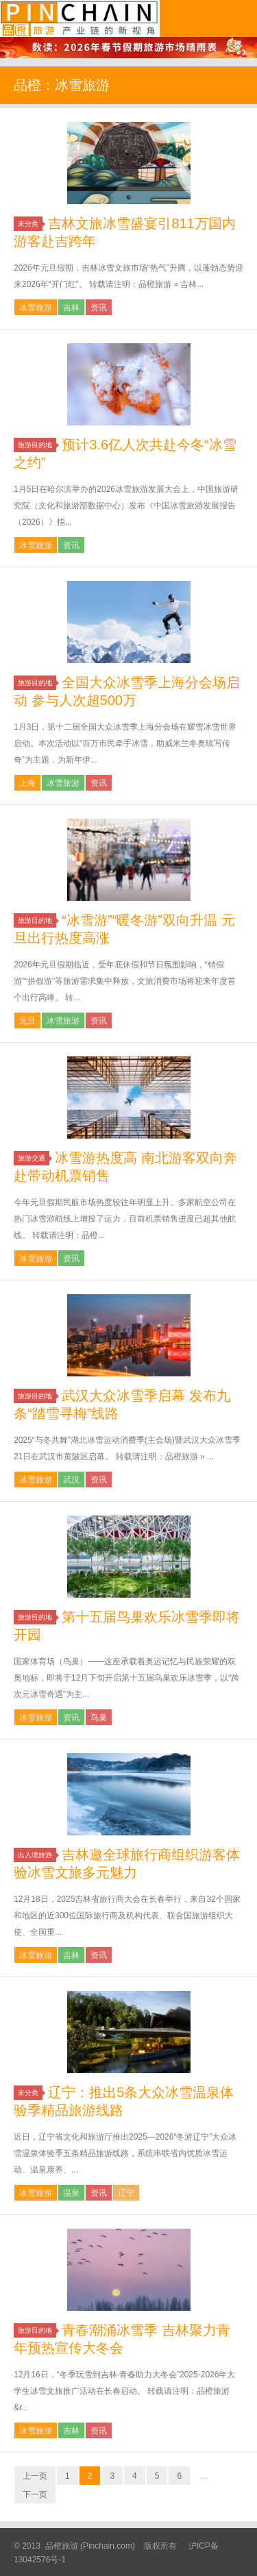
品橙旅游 (80, 18)
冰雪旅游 (35, 307)
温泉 (71, 2193)
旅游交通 (33, 1158)
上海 (27, 783)
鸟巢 (98, 1717)
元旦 (27, 1021)
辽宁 (126, 2193)
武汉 (71, 1480)
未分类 (30, 223)
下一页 (35, 2494)
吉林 (71, 307)
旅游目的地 (37, 445)
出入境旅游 (37, 1855)
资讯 (98, 307)
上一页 (35, 2476)
